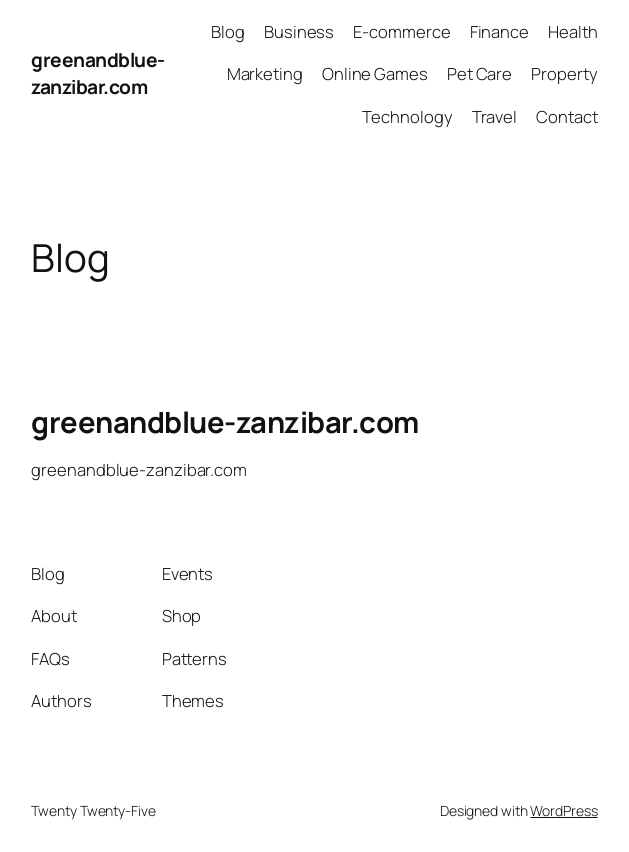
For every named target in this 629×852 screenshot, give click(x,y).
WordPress (563, 810)
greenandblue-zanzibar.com (98, 73)
